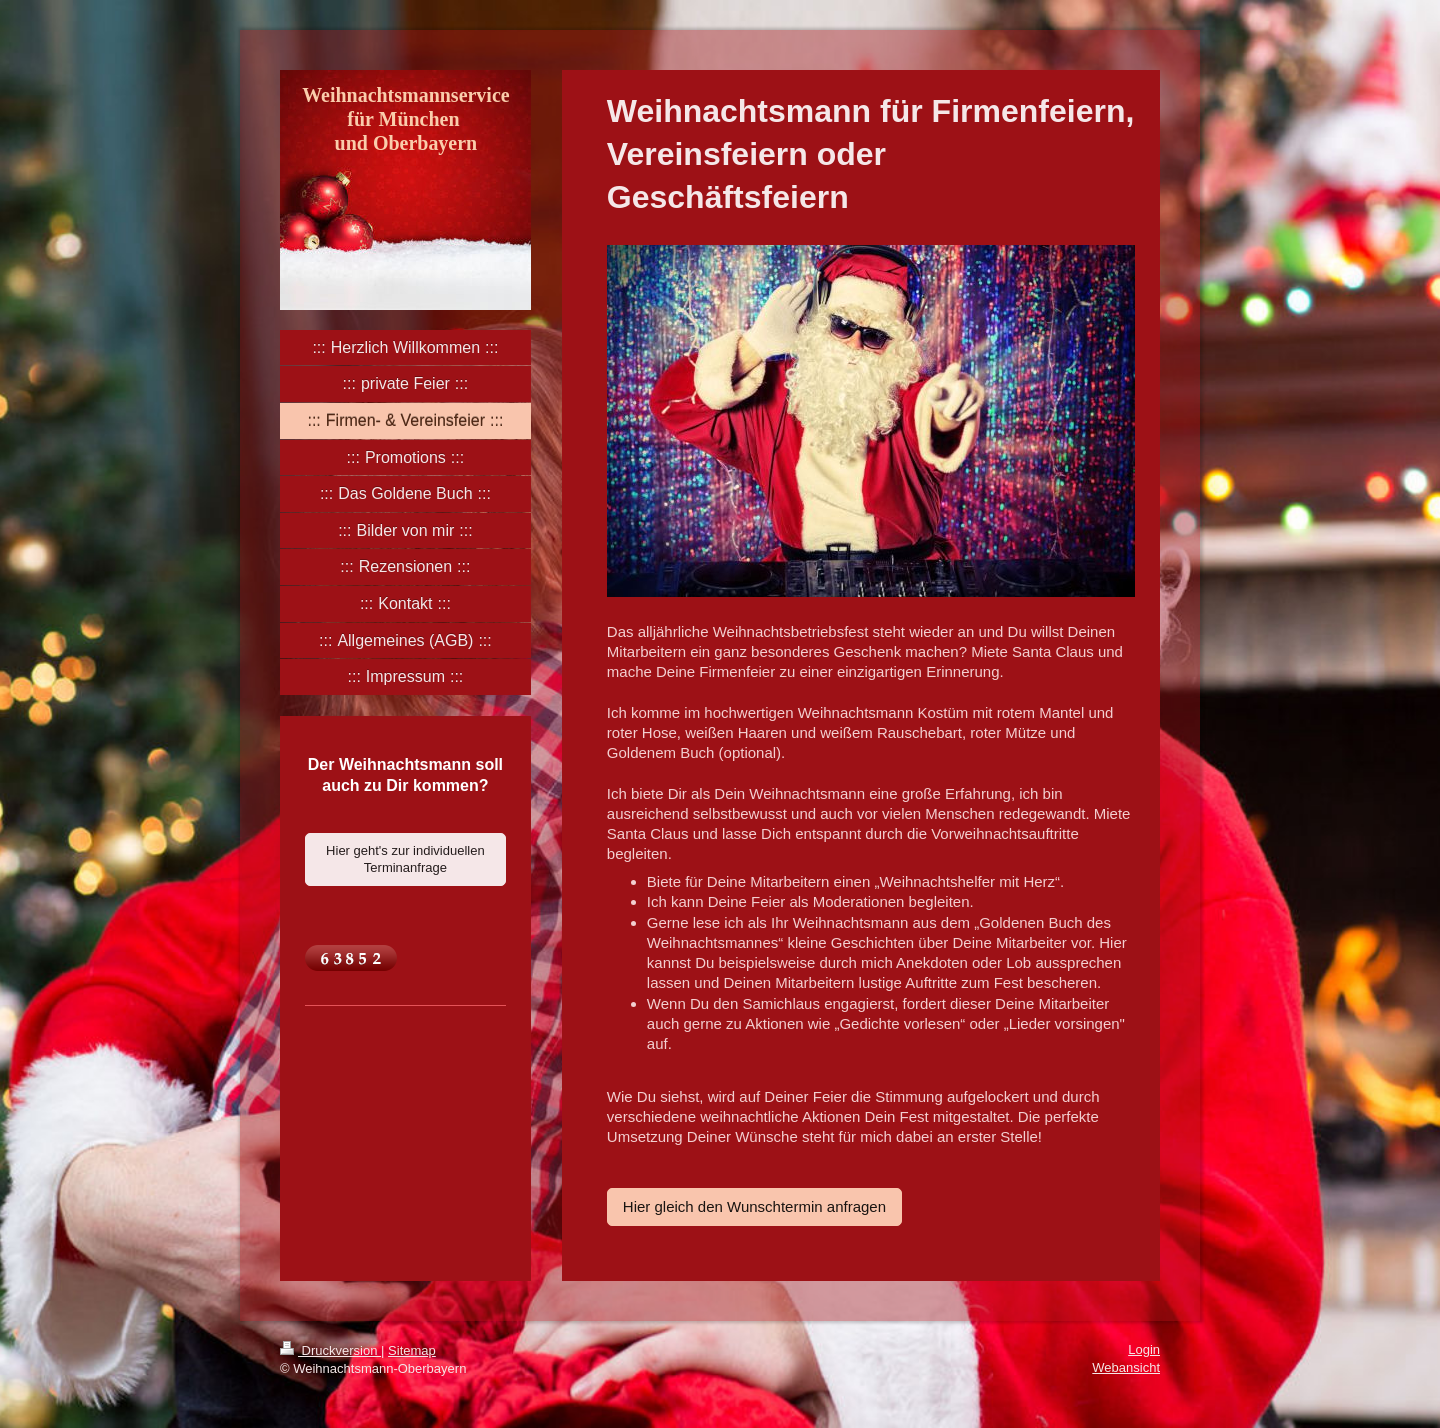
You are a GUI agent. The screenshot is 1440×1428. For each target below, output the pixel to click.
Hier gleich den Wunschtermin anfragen (754, 1206)
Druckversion (330, 1350)
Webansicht (1126, 1367)
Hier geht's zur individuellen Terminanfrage (405, 859)
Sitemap (412, 1350)
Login (1144, 1349)
